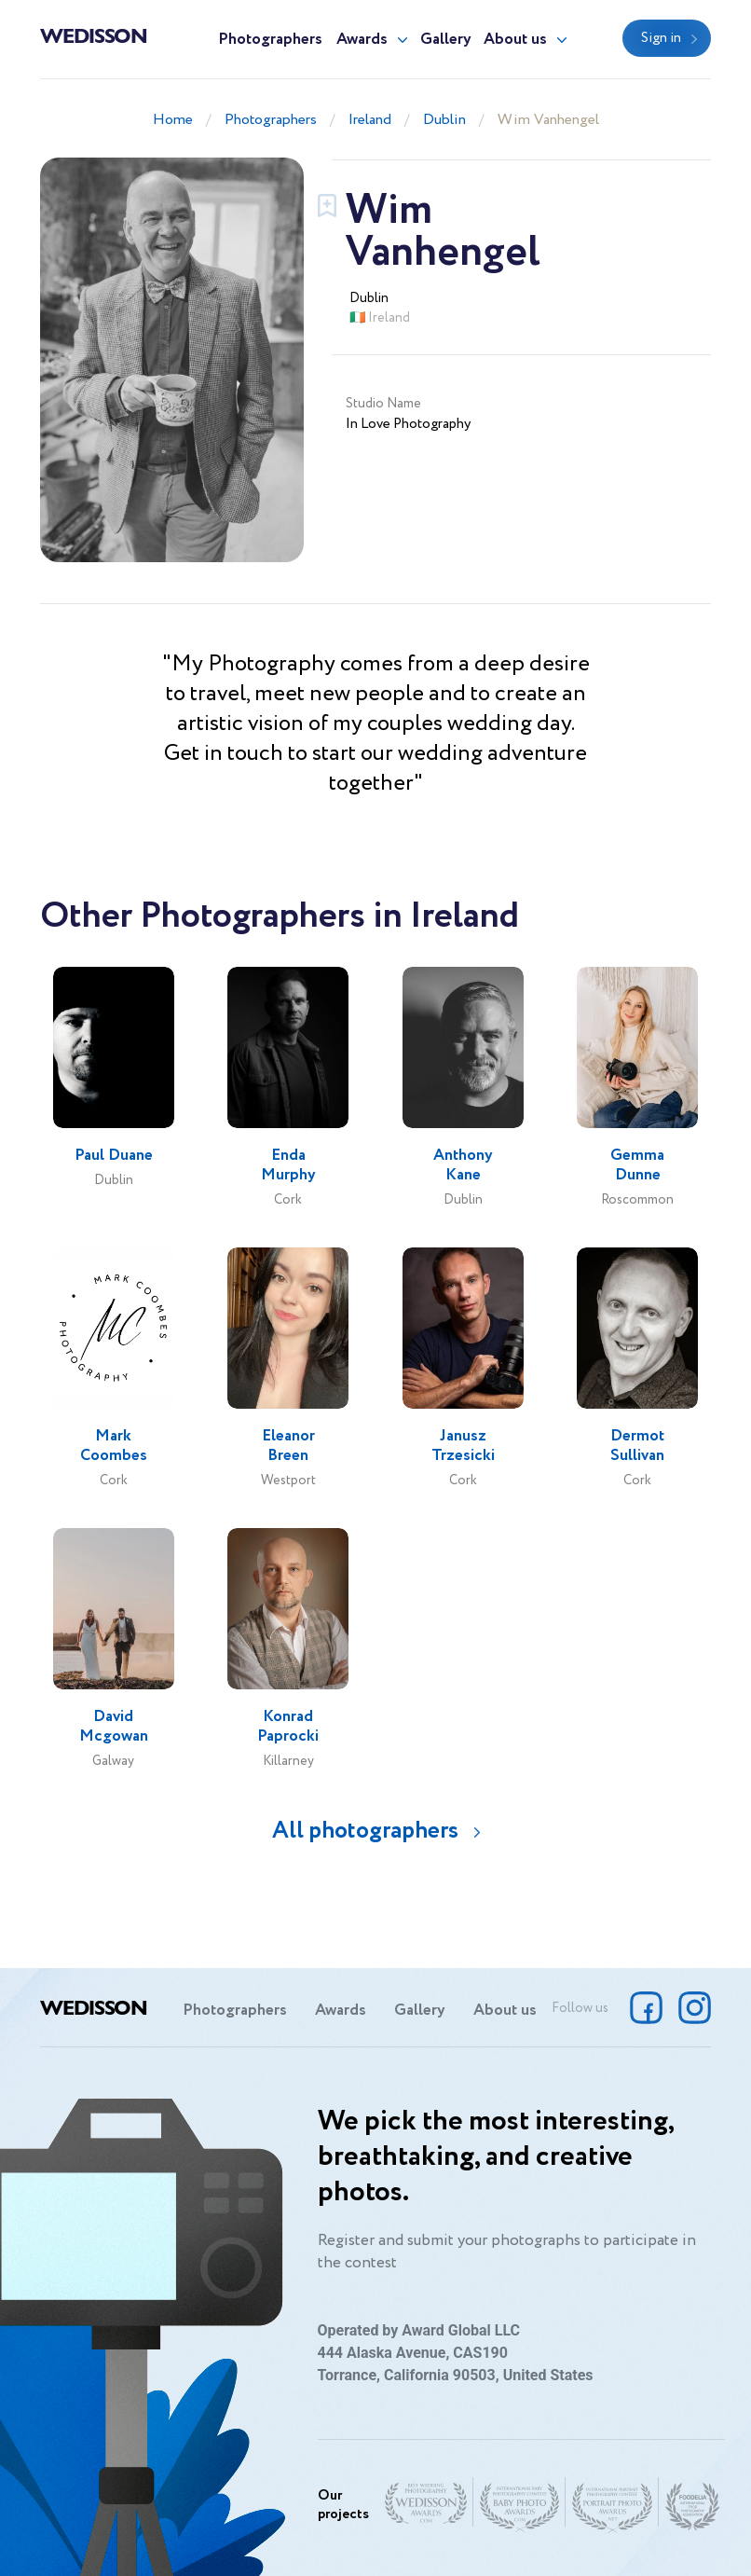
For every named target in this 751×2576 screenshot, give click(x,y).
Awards (362, 39)
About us (515, 39)
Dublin (444, 120)
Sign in (661, 38)
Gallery (445, 39)
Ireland (369, 120)
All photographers (365, 1830)
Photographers (270, 39)
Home (173, 120)
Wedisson (93, 34)
